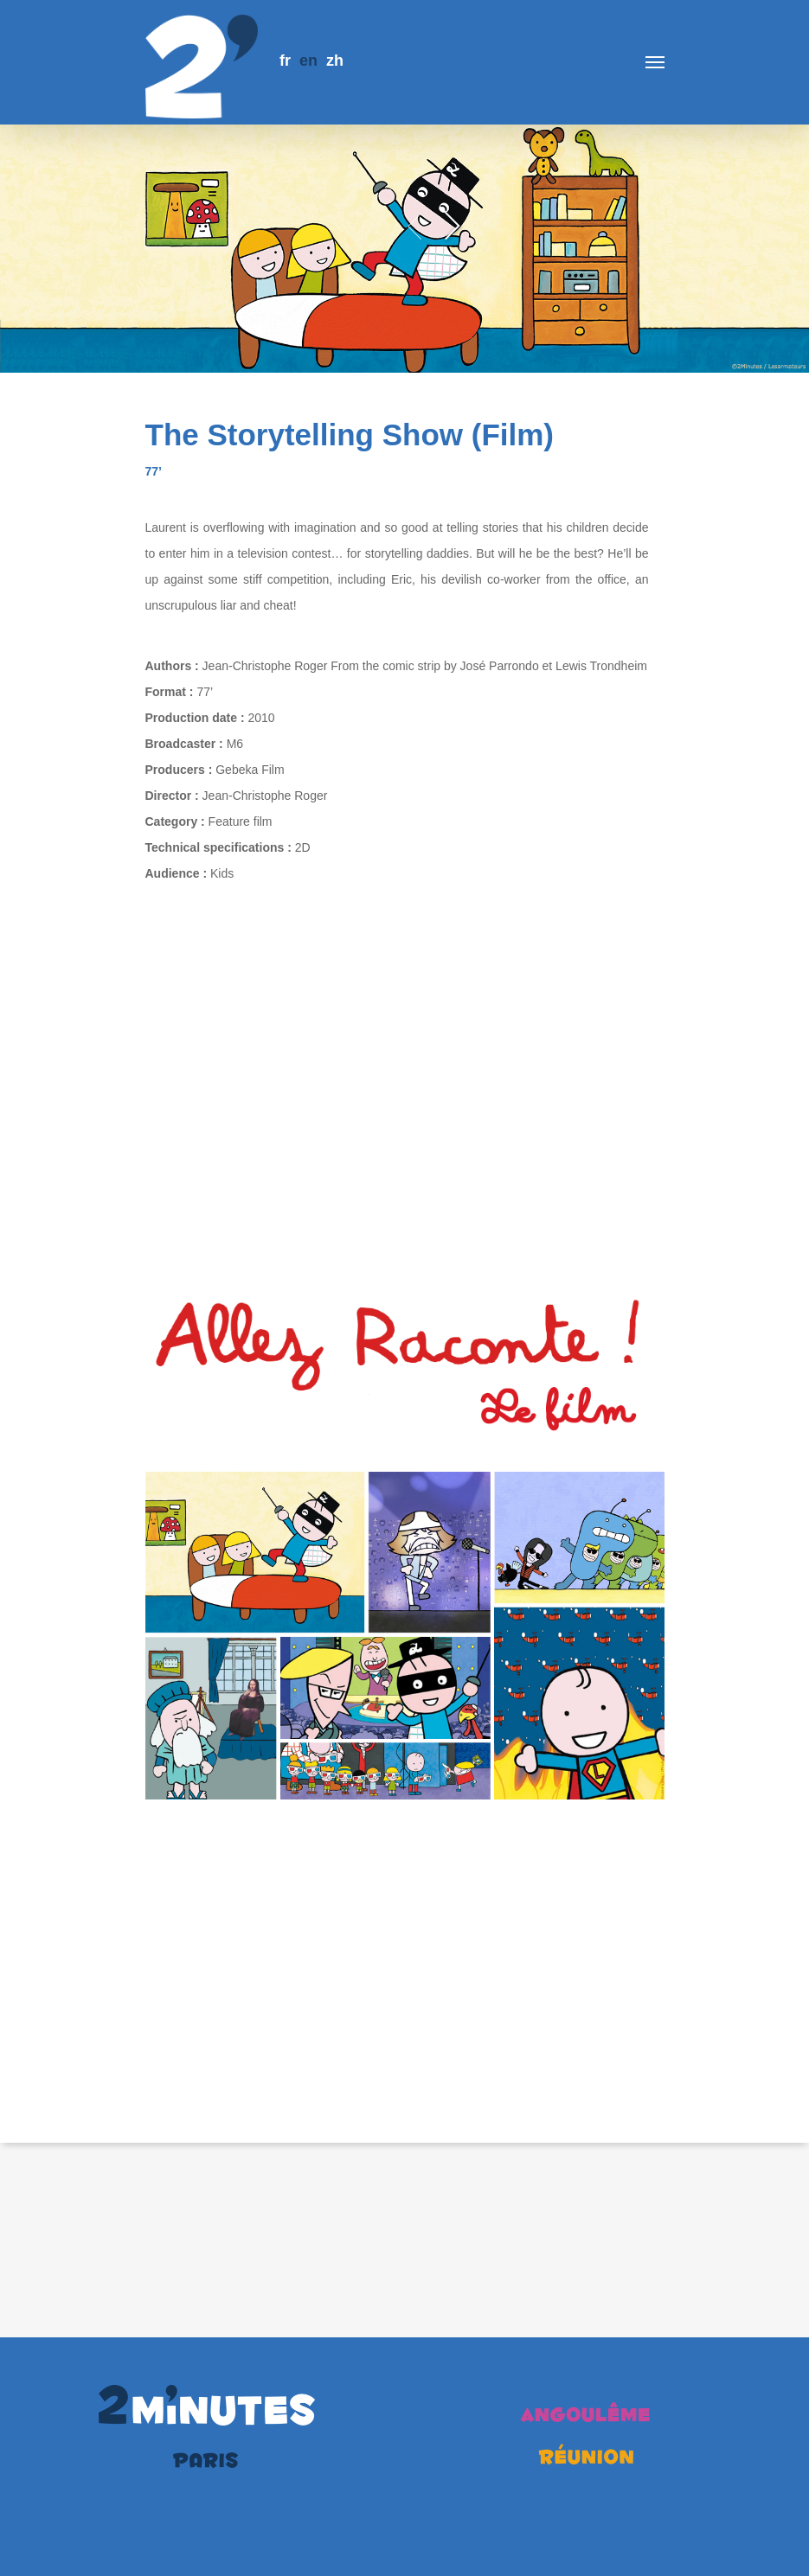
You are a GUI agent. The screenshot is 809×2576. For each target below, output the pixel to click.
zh (335, 60)
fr (285, 60)
